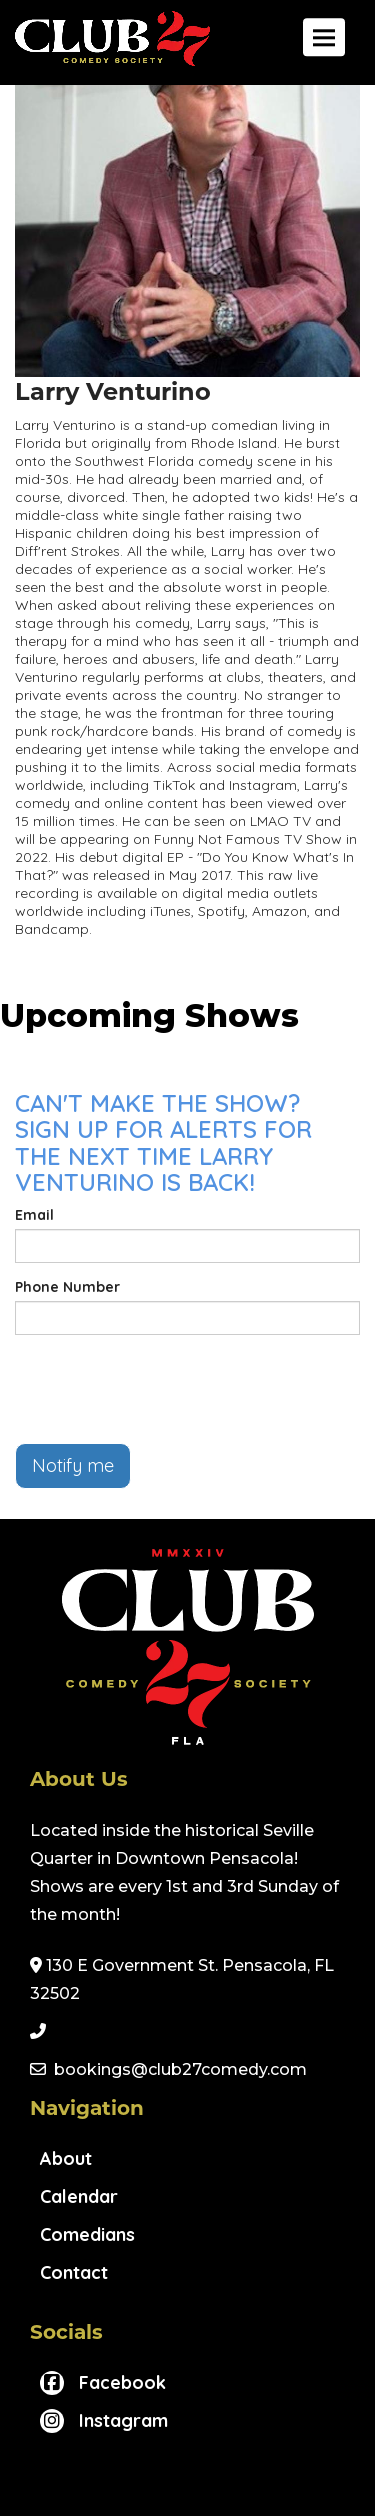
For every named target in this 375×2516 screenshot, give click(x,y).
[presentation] (167, 1389)
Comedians (87, 2234)
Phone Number (67, 1287)
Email (34, 1215)
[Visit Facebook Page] (103, 2382)
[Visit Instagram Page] (104, 2420)
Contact (74, 2272)
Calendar (79, 2196)
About (66, 2158)
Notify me (73, 1465)
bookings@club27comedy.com (180, 2069)
